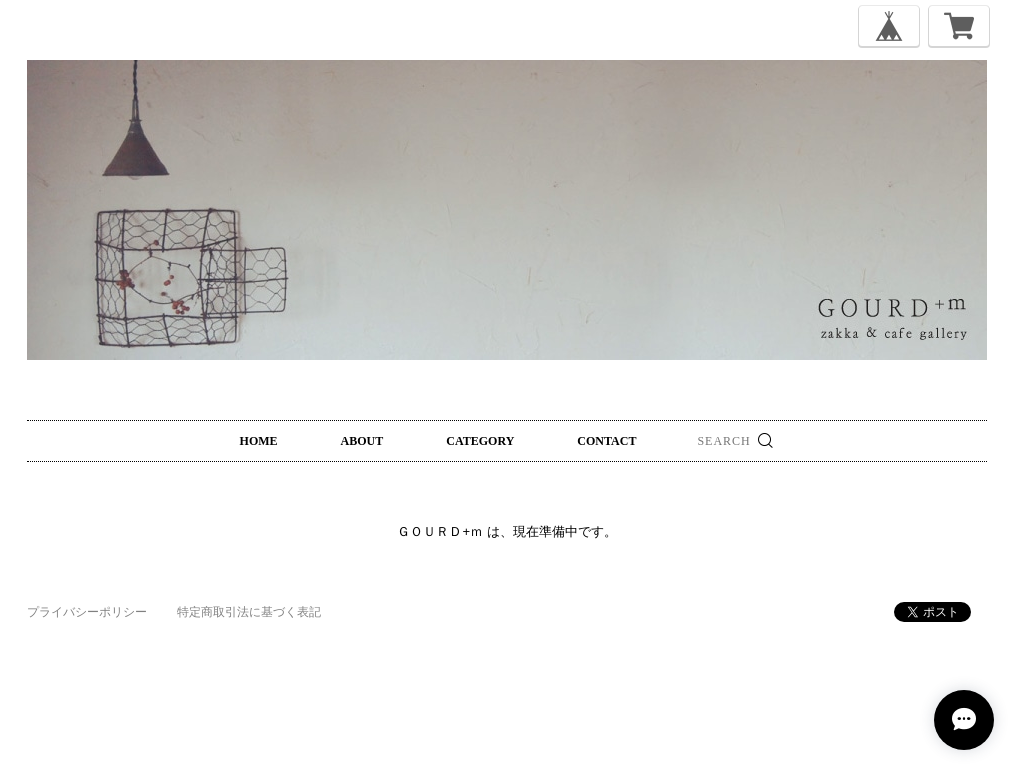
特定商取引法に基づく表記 (249, 612)
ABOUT (362, 441)
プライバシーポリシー (87, 612)
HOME (259, 441)
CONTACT (606, 441)
